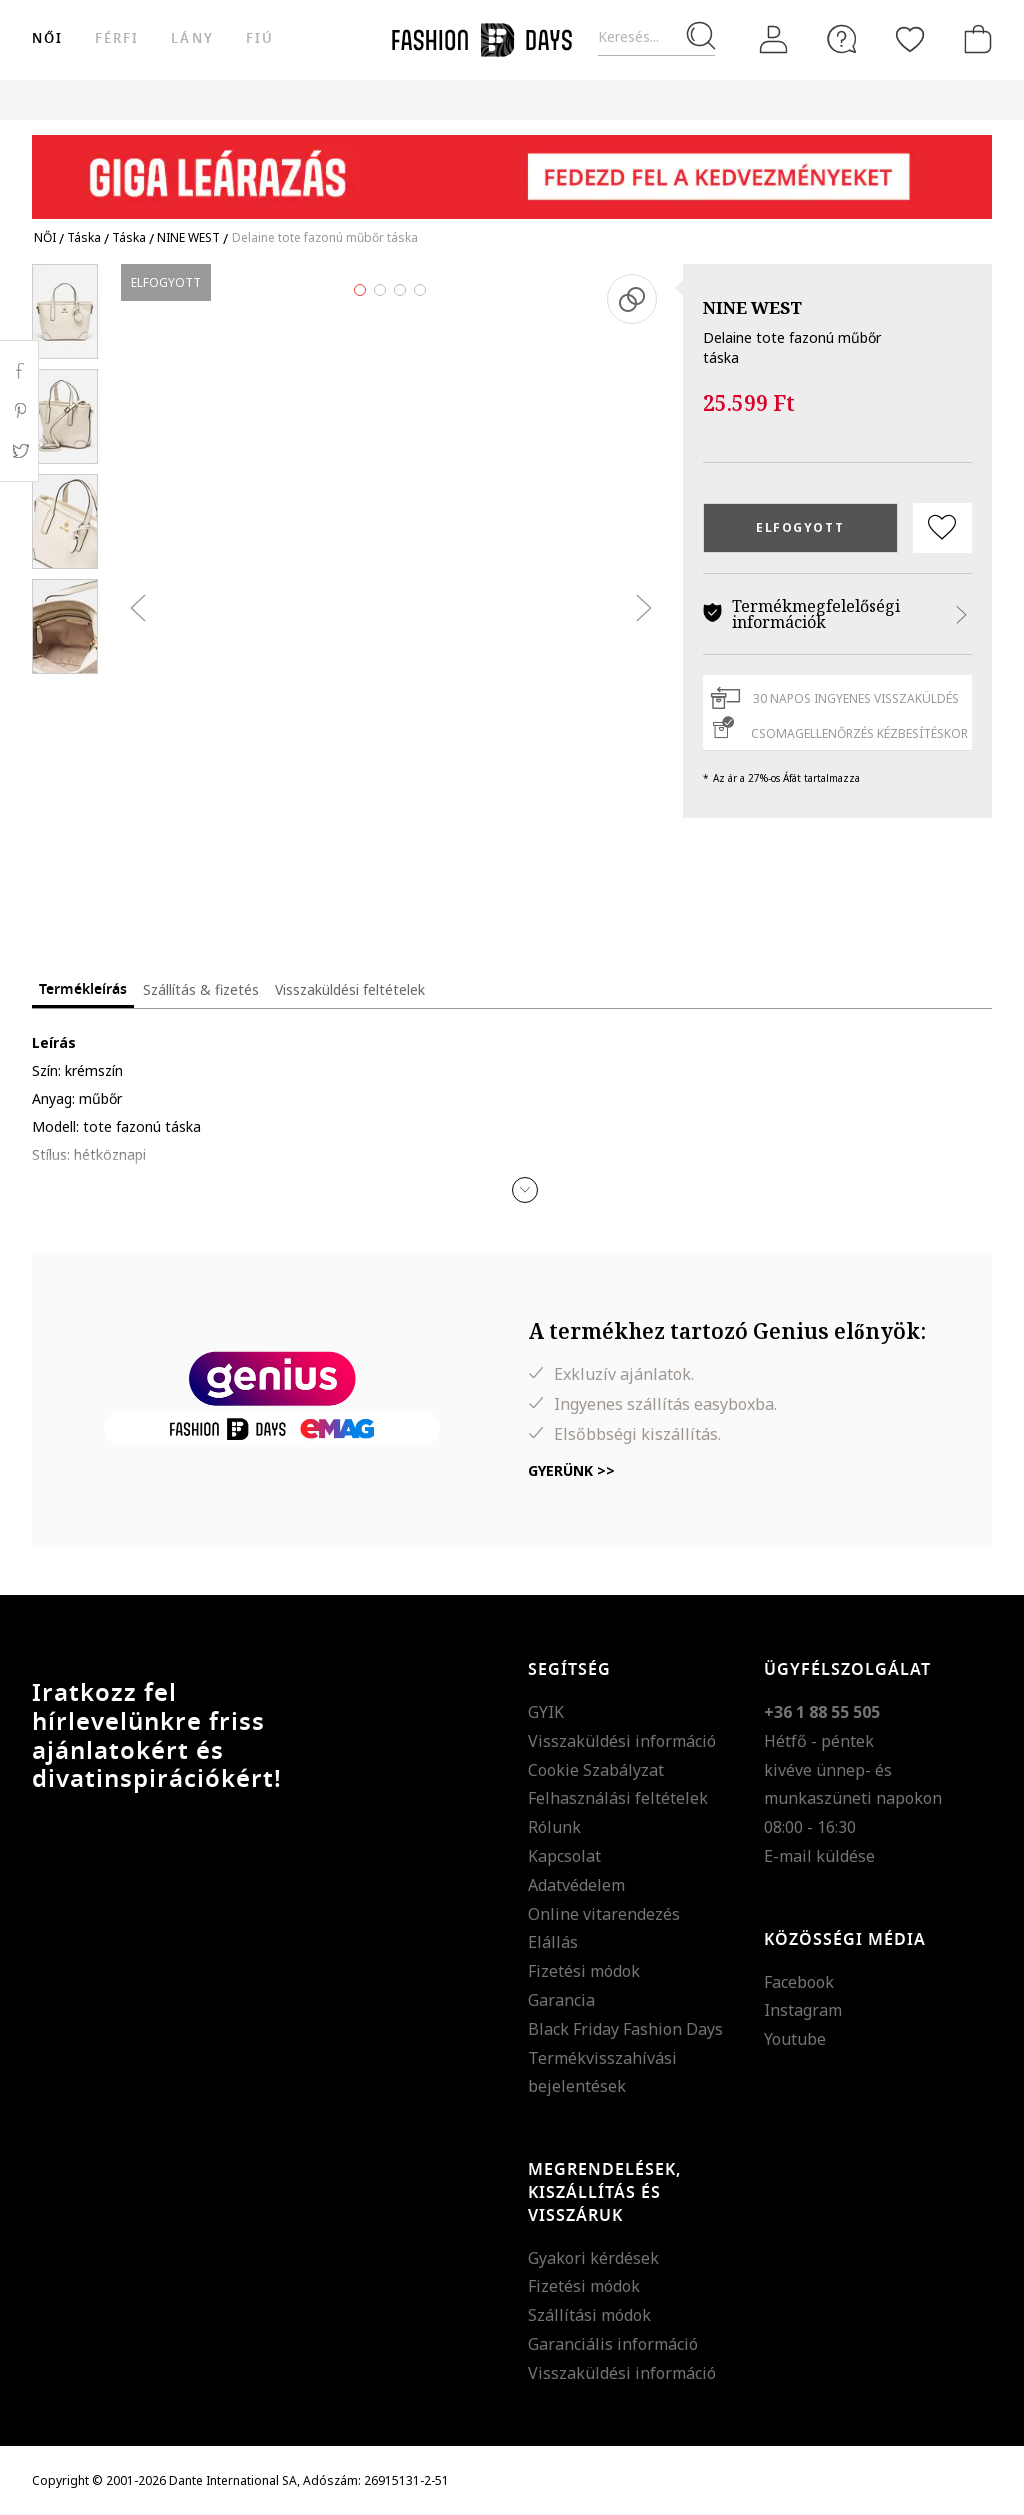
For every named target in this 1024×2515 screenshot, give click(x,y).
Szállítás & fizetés (201, 989)
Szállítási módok (589, 2315)
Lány (192, 38)
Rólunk (554, 1827)
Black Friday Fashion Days (625, 2029)
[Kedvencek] (910, 39)
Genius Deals (712, 99)
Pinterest (19, 411)
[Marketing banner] (512, 167)
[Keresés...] (656, 37)
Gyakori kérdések (593, 2258)
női (47, 38)
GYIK (546, 1712)
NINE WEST (752, 307)
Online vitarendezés (604, 1914)
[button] (525, 1190)
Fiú (260, 38)
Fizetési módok (584, 1971)
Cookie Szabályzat (596, 1770)
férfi (117, 38)
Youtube (795, 2039)
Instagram (803, 2010)
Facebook (799, 1982)
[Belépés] (774, 39)
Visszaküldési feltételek (350, 989)
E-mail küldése (819, 1856)
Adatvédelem (576, 1885)
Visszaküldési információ (622, 1741)
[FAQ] (842, 39)
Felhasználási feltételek (618, 1798)
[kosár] (974, 39)
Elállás (553, 1942)
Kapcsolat (564, 1856)
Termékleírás (83, 989)
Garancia (561, 2000)
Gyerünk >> (571, 1470)
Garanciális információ (613, 2344)
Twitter (19, 451)
